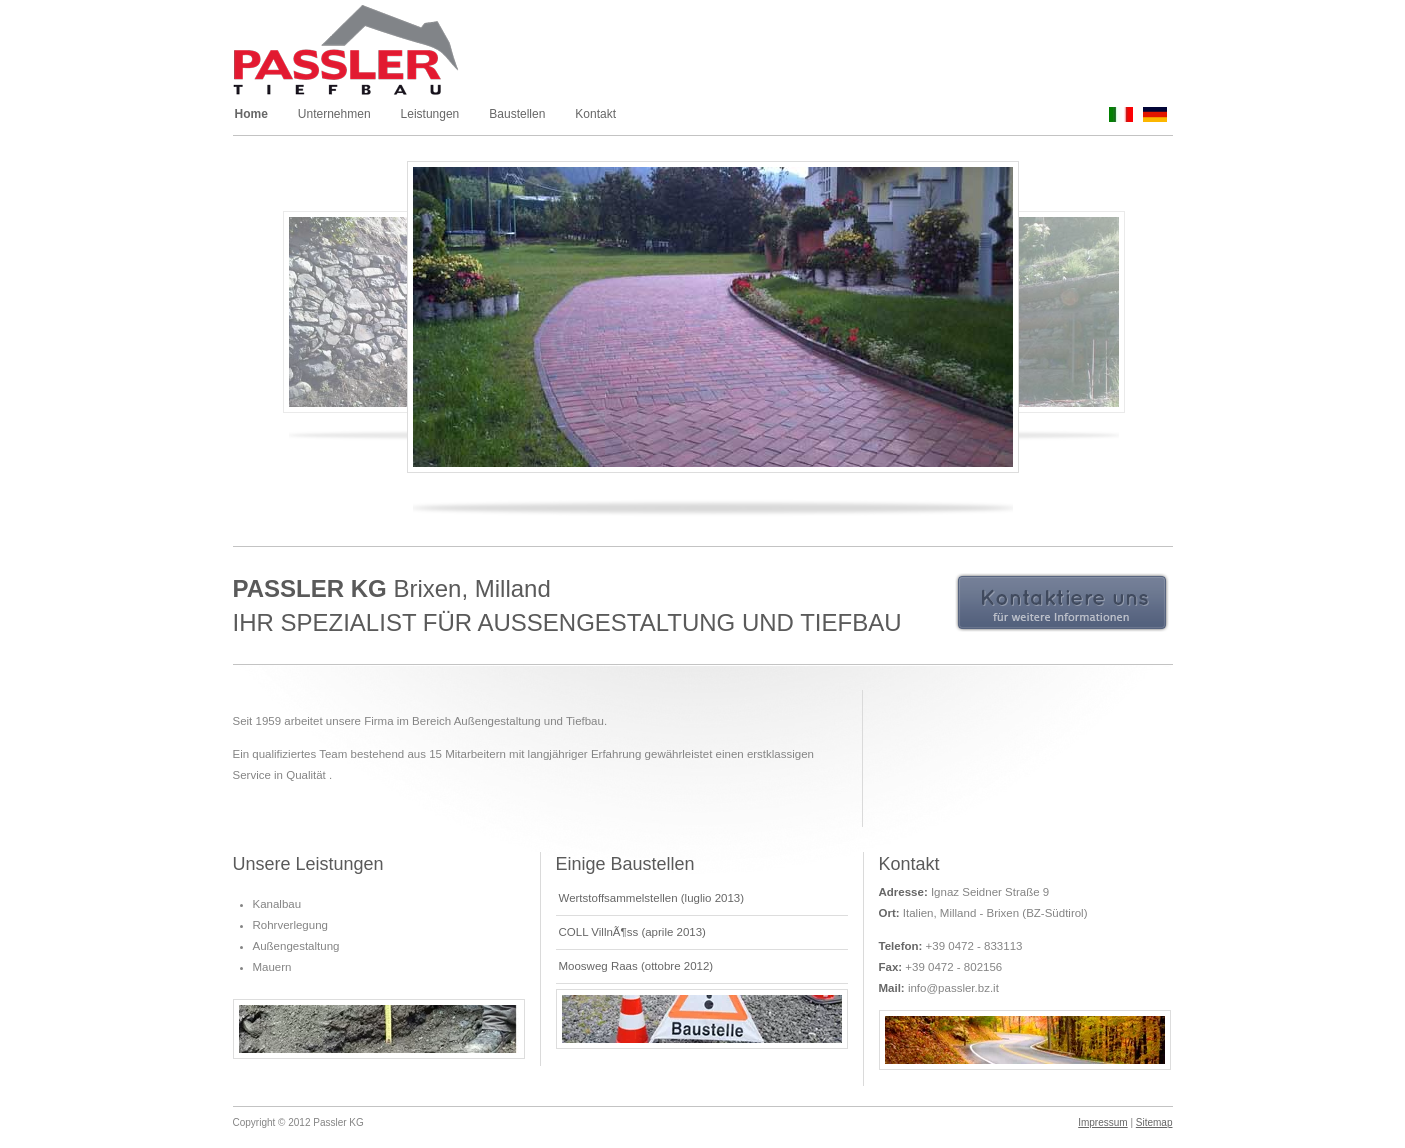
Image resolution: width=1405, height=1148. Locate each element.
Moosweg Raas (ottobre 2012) (636, 966)
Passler (367, 52)
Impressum (1102, 1122)
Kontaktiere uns (1062, 603)
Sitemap (1154, 1122)
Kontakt (595, 114)
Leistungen (430, 114)
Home (251, 114)
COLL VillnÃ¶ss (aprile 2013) (632, 932)
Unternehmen (334, 114)
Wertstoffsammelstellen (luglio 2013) (652, 898)
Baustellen (517, 114)
